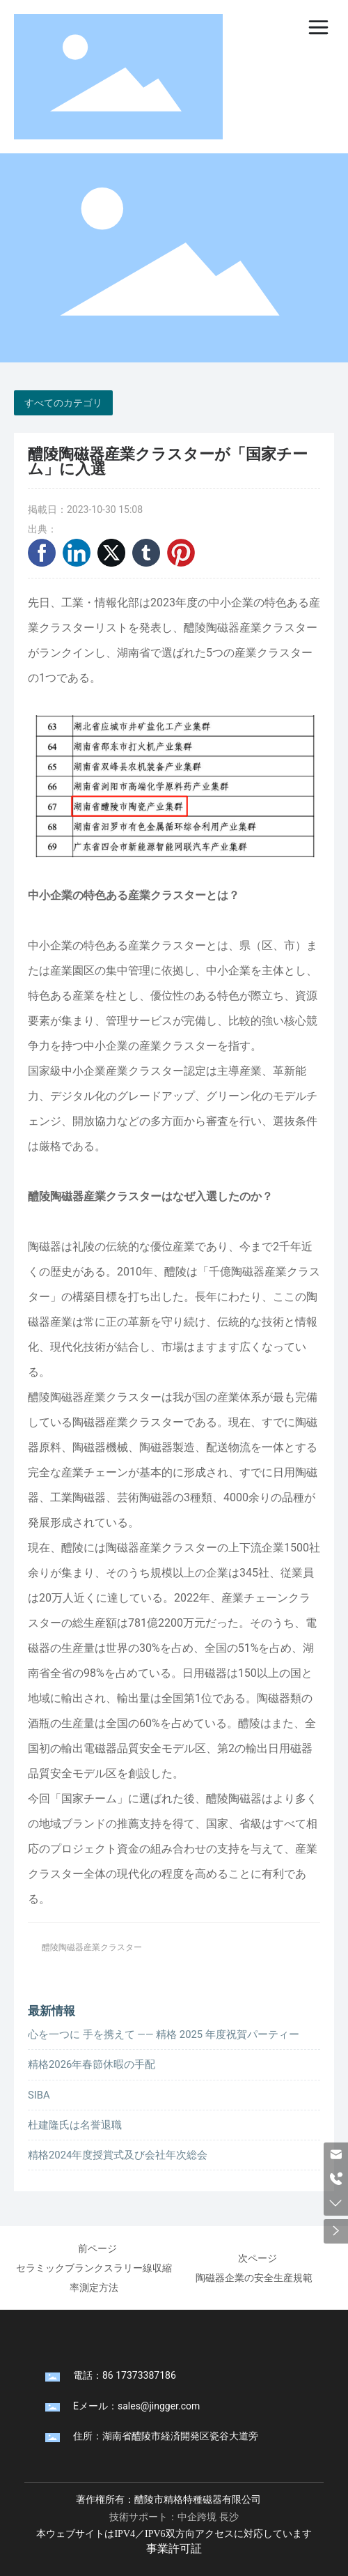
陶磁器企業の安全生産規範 (254, 2277)
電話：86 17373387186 (124, 2375)
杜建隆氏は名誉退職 (75, 2125)
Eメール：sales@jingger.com (136, 2406)
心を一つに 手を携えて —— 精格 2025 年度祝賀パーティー (163, 2034)
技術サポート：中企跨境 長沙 (173, 2516)
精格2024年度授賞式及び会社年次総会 (117, 2155)
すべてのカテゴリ (63, 402)
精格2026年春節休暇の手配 (91, 2064)
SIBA (39, 2095)
